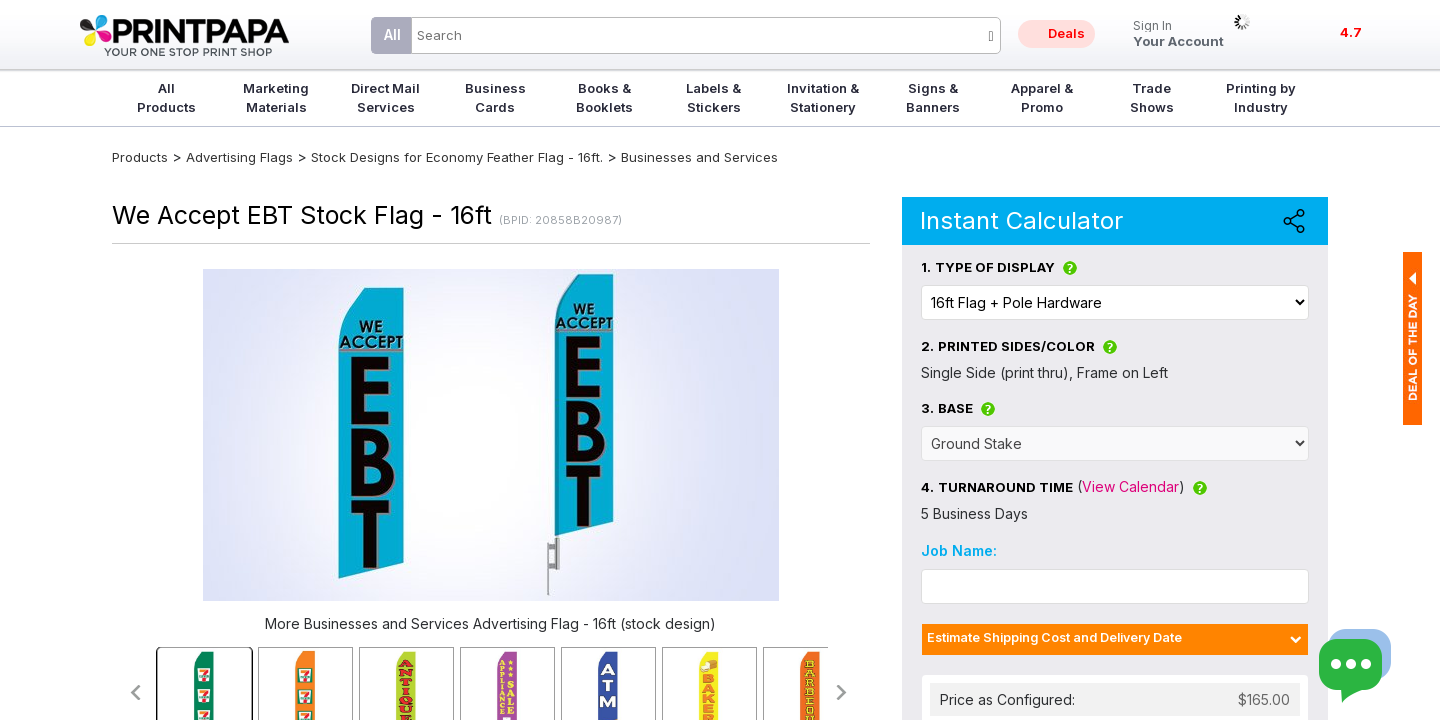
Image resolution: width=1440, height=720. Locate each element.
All (392, 34)
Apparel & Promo (1042, 97)
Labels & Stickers (713, 97)
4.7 (1351, 32)
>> (842, 692)
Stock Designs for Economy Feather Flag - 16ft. (457, 157)
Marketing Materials (276, 97)
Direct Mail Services (385, 97)
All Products (166, 97)
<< (134, 692)
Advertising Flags (239, 157)
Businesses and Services (699, 157)
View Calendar (1130, 486)
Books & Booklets (604, 97)
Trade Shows (1152, 97)
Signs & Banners (933, 97)
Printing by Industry (1261, 97)
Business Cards (495, 97)
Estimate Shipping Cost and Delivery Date (1054, 637)
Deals (1066, 33)
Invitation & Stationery (823, 97)
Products (140, 157)
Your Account (1178, 34)
